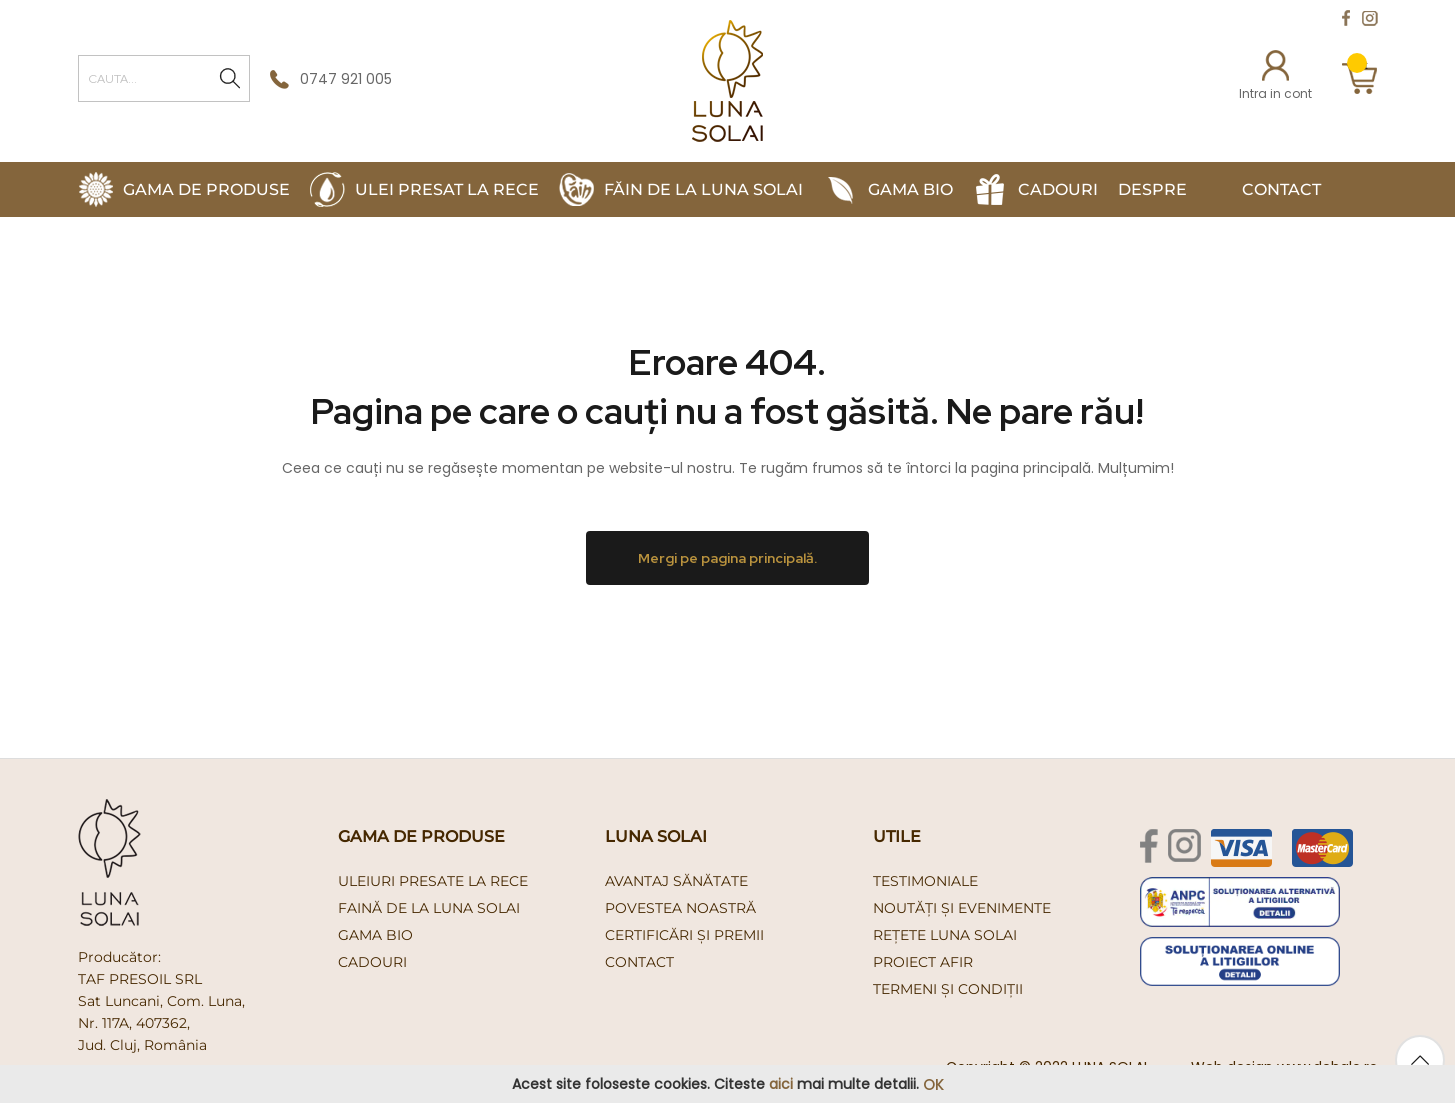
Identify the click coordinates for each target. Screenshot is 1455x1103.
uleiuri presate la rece (433, 881)
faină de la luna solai (429, 908)
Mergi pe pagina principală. (727, 558)
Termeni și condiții (948, 989)
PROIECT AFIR (923, 962)
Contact (1281, 189)
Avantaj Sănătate (676, 881)
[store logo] (727, 81)
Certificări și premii (684, 935)
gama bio (375, 935)
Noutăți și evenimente (962, 908)
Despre (1152, 189)
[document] (727, 1084)
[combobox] (164, 78)
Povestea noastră (680, 908)
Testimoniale (925, 881)
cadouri (372, 962)
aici (781, 1084)
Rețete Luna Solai (945, 935)
